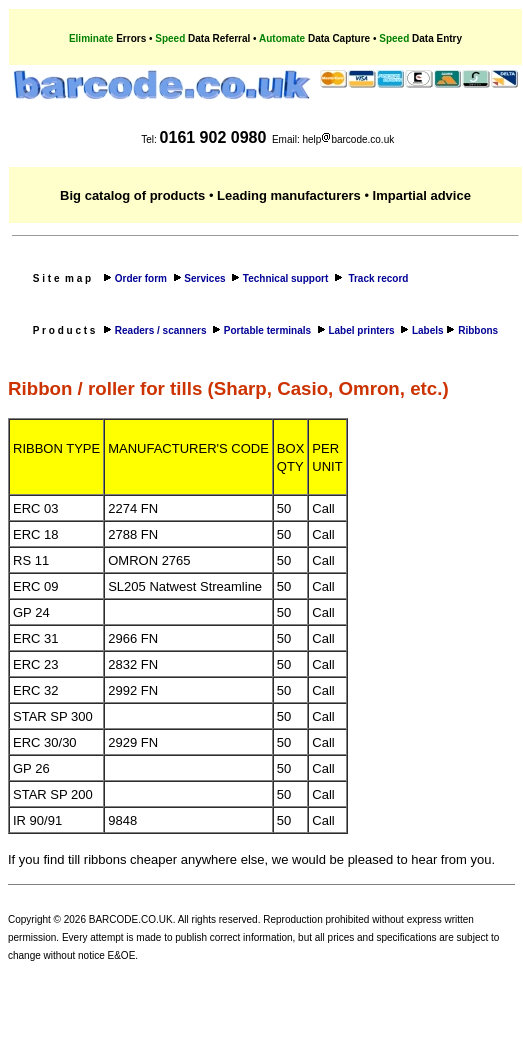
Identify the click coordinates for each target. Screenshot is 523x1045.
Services (206, 278)
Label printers (364, 330)
